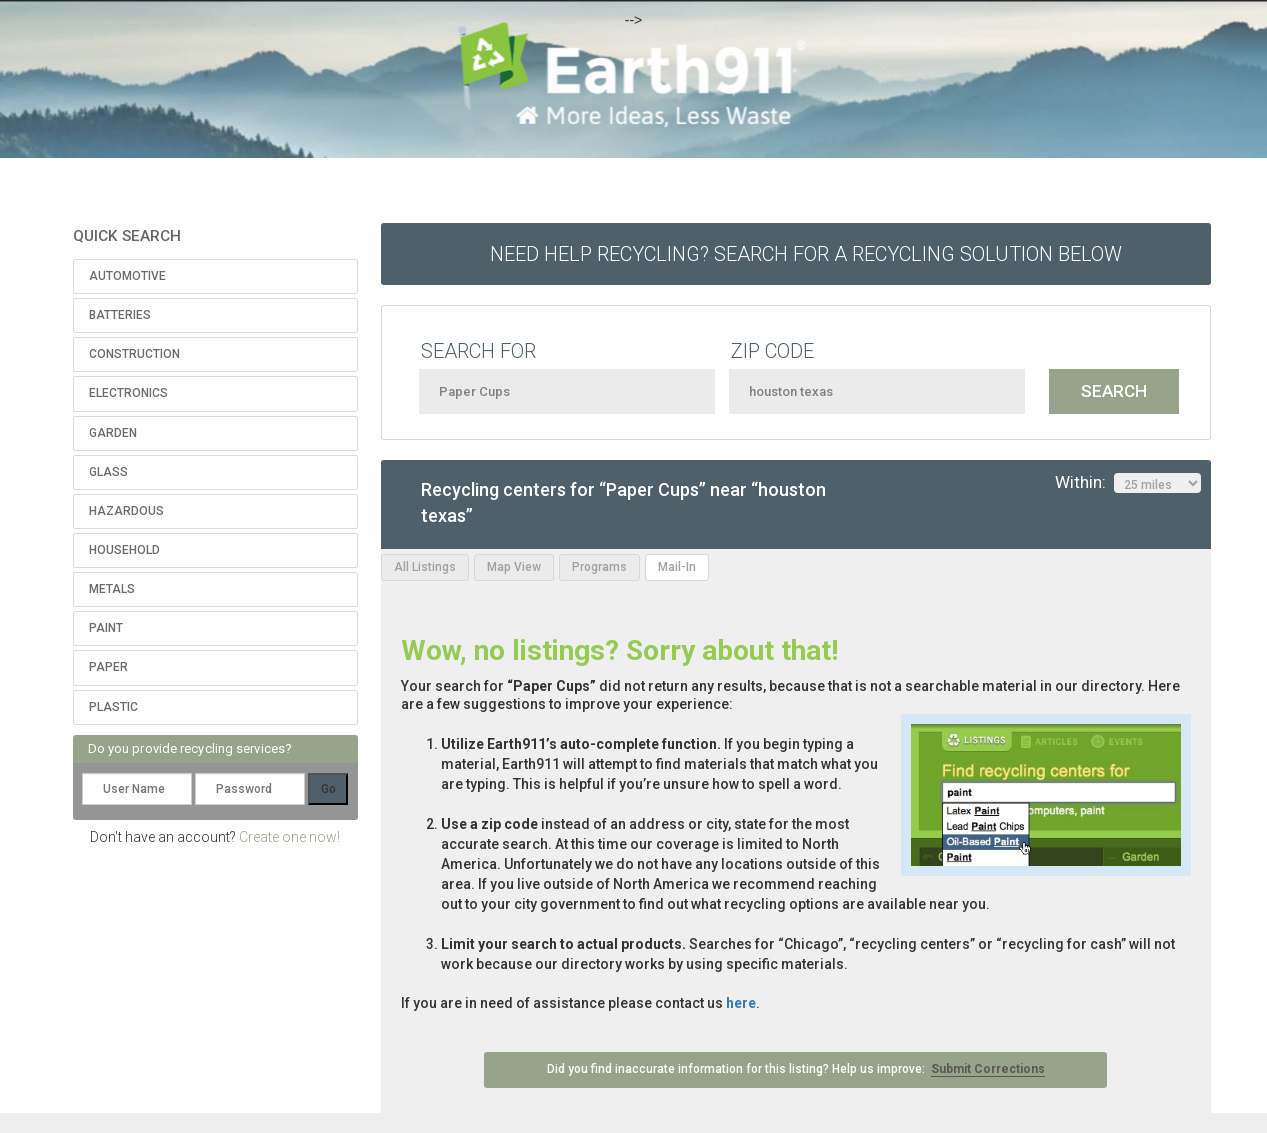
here (741, 1003)
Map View (514, 567)
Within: (1128, 483)
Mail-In (677, 567)
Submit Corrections (988, 1069)
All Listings (425, 567)
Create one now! (289, 837)
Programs (599, 567)
